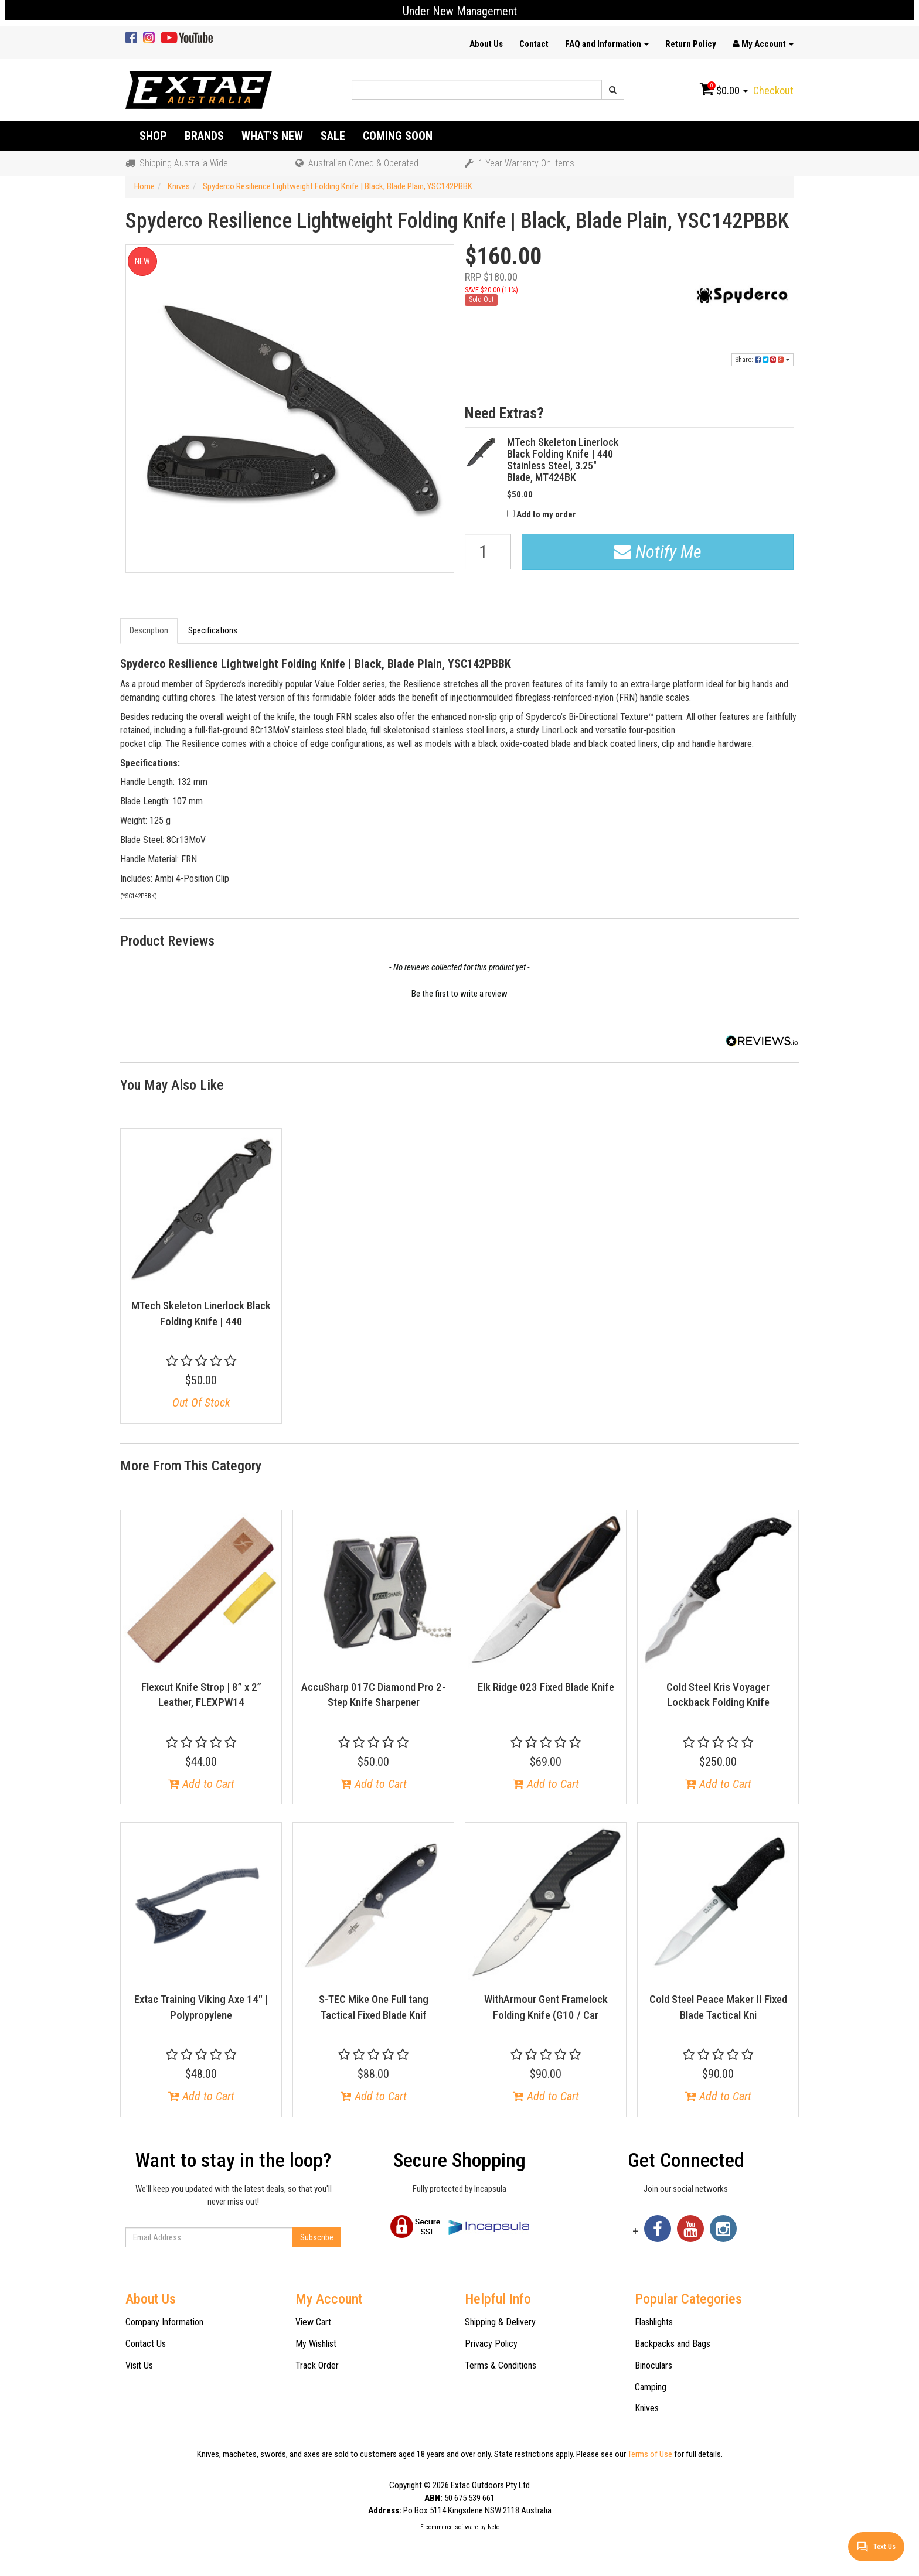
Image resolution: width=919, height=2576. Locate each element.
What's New (272, 136)
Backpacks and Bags (672, 2343)
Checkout (773, 90)
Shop (153, 136)
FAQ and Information (607, 44)
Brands (204, 136)
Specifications (212, 630)
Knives (647, 2408)
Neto (493, 2527)
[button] (459, 992)
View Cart (313, 2322)
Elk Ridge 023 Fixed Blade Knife (546, 1687)
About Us (486, 44)
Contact (534, 44)
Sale (333, 136)
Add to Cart (201, 1784)
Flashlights (654, 2322)
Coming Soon (398, 136)
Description (149, 630)
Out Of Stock (201, 1403)
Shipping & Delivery (500, 2322)
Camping (650, 2387)
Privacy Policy (491, 2343)
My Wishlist (315, 2343)
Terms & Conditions (500, 2365)
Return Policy (690, 44)
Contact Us (145, 2343)
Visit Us (139, 2365)
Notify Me (658, 551)
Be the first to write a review (459, 993)
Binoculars (653, 2365)
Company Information (164, 2322)
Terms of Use (650, 2454)
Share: (762, 360)
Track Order (317, 2365)
